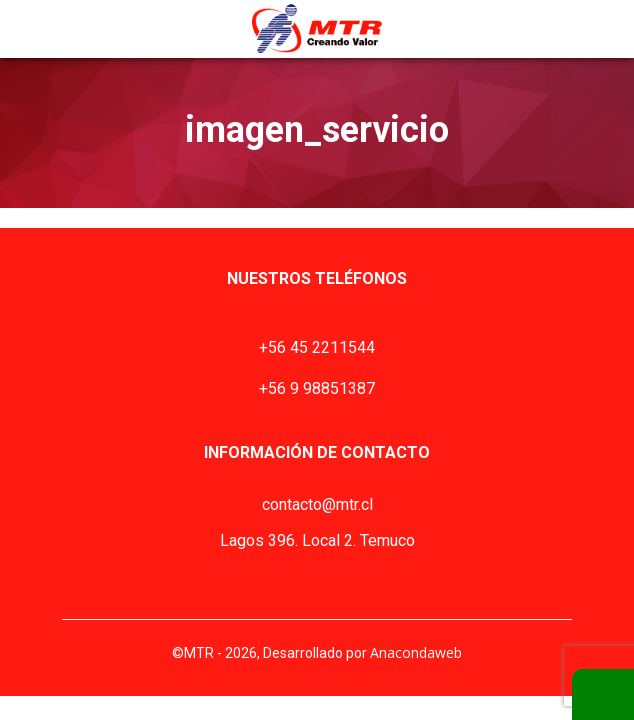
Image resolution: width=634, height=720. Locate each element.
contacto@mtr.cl (317, 504)
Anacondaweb (416, 652)
